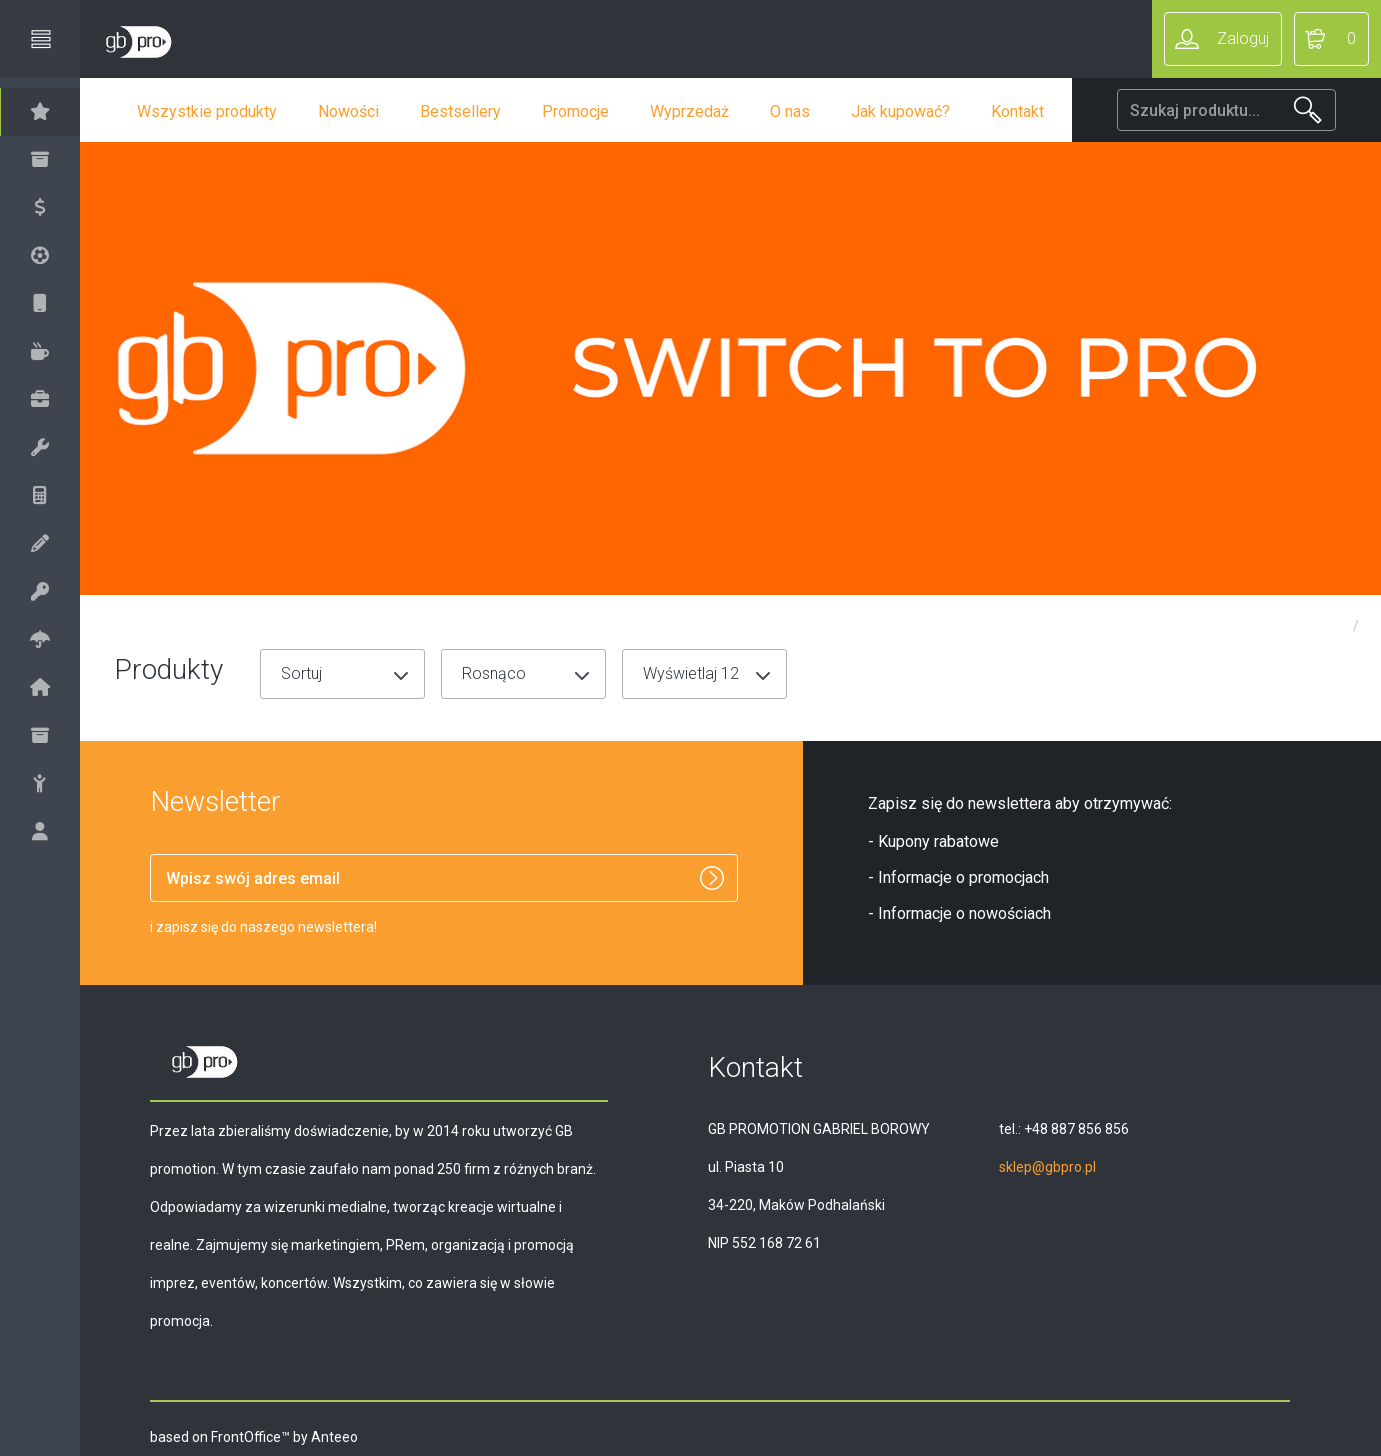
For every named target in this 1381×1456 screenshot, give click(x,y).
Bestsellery (481, 111)
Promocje (596, 111)
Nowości (369, 111)
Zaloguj (1243, 38)
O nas (811, 111)
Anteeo (345, 1437)
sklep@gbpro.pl (1057, 1167)
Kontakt (1038, 111)
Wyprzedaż (710, 111)
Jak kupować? (921, 111)
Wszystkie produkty (228, 111)
